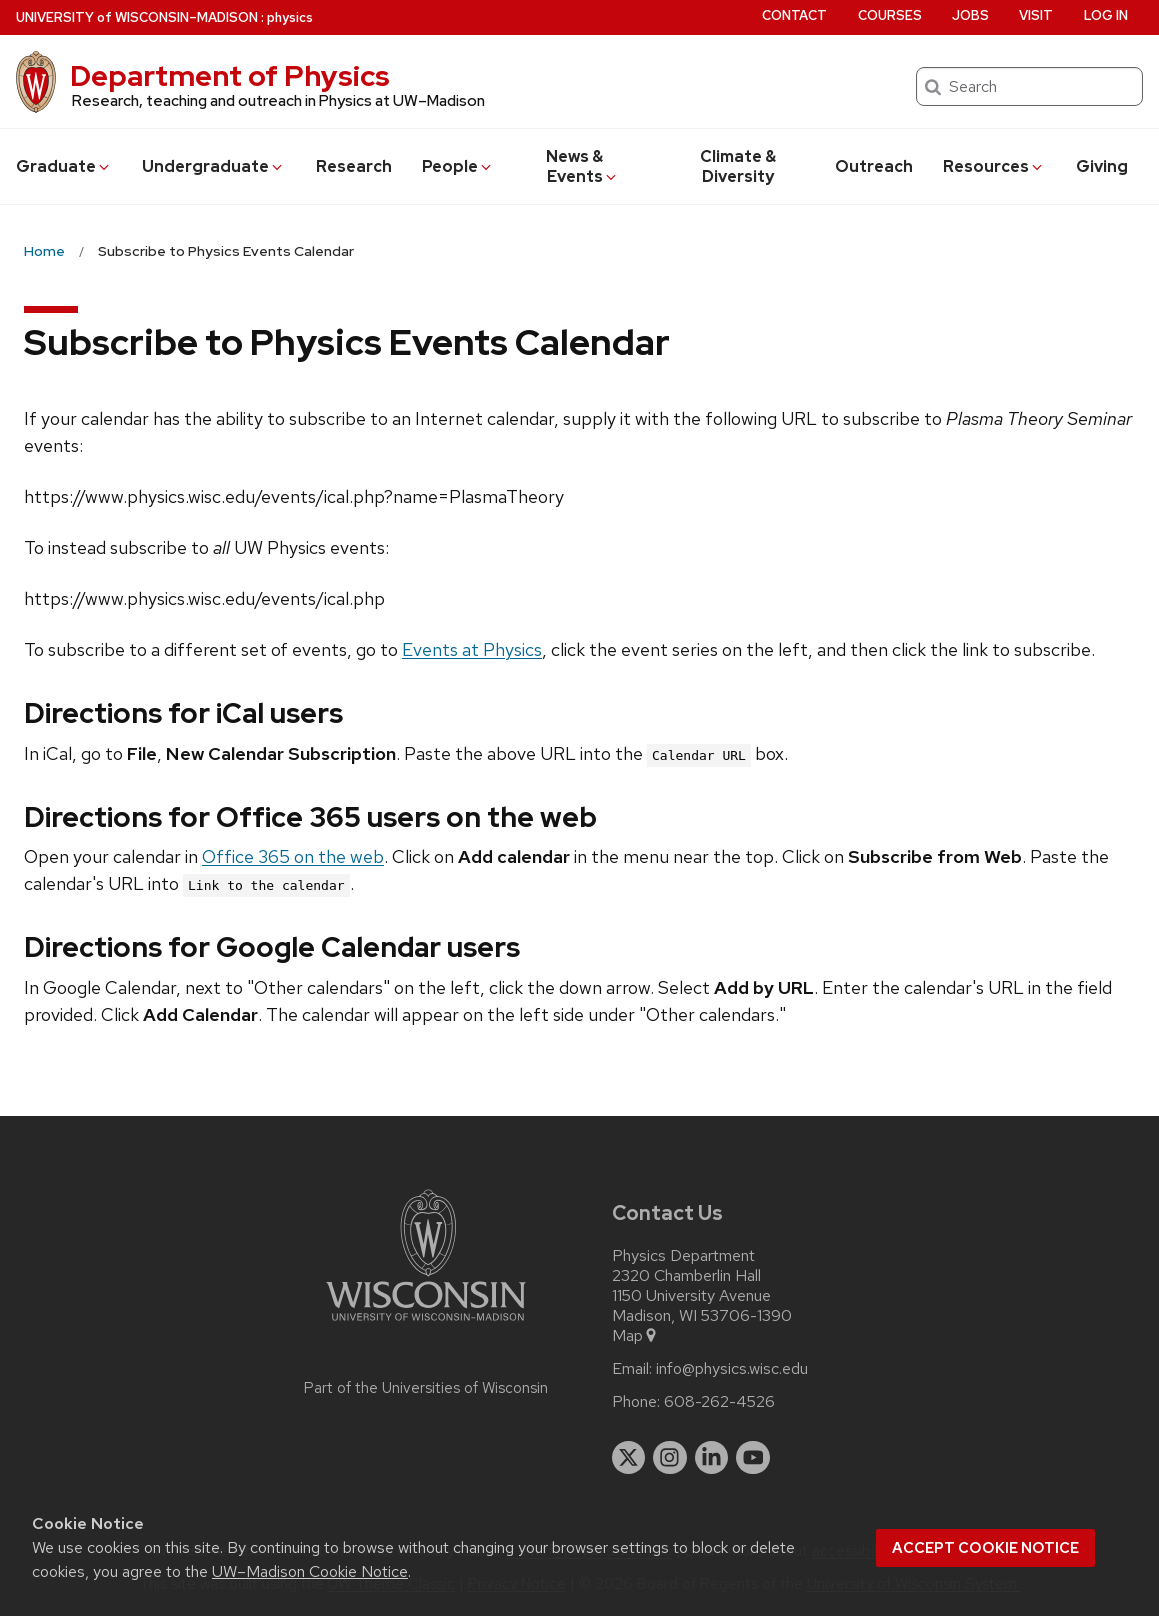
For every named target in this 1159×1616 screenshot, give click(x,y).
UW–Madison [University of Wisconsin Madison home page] (137, 17)
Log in (1106, 15)
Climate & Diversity (738, 166)
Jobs (970, 15)
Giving (1102, 166)
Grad (64, 166)
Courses (890, 15)
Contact (794, 15)
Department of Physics (230, 76)
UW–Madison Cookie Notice (310, 1571)
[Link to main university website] (426, 1324)
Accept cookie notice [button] (985, 1548)
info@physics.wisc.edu (732, 1369)
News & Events (582, 166)
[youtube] (753, 1458)
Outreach (874, 166)
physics (290, 17)
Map (635, 1336)
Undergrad (213, 166)
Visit (1036, 15)
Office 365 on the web (293, 856)
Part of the (426, 1388)
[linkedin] (712, 1458)
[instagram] (670, 1458)
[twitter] (629, 1458)
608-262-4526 (719, 1402)
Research (354, 166)
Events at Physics (472, 649)
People (458, 166)
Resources (994, 166)
